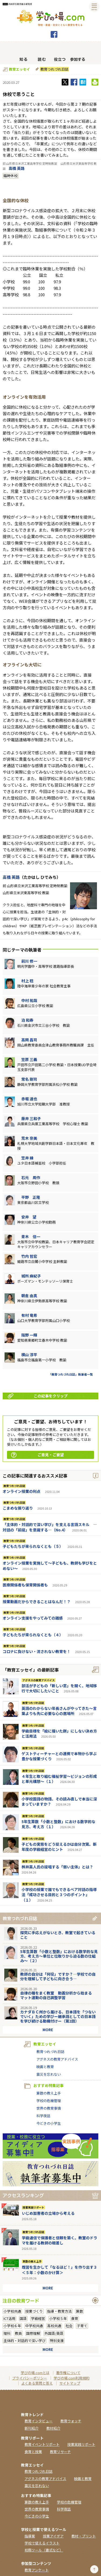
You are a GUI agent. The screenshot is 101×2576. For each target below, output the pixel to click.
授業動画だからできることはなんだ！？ (37, 1601)
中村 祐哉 (29, 1000)
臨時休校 (11, 175)
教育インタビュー (39, 2420)
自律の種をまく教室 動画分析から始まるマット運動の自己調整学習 (56, 1995)
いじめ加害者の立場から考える (48, 2213)
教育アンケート (37, 2569)
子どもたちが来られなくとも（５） (33, 1546)
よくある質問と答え (37, 2383)
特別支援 (57, 2340)
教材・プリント (83, 2536)
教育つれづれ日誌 (54, 69)
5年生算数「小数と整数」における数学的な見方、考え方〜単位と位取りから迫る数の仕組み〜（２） (59, 1956)
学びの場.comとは (35, 2372)
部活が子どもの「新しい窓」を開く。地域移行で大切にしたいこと (59, 1688)
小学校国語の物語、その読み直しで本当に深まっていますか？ (59, 1801)
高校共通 (54, 2325)
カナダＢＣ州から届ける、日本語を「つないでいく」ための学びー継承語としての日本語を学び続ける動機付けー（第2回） (58, 2016)
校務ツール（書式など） (44, 2550)
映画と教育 (45, 2066)
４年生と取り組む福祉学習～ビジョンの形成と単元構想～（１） (59, 1778)
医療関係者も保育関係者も (25, 1584)
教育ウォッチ (70, 2420)
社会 (68, 2325)
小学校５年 (58, 2318)
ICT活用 (9, 2318)
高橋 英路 (17, 168)
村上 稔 (27, 980)
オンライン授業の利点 (21, 1491)
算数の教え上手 (48, 2093)
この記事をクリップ (38, 1396)
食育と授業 (33, 2451)
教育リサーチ (60, 2451)
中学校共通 (34, 2325)
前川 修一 (29, 961)
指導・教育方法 (59, 2311)
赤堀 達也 (29, 1098)
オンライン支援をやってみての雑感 (33, 1618)
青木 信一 (30, 1236)
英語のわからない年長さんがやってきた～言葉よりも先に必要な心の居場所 (59, 1711)
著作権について (68, 2372)
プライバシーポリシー (29, 2378)
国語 (23, 2318)
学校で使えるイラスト (42, 2543)
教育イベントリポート (42, 2444)
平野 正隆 (30, 1197)
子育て (82, 2325)
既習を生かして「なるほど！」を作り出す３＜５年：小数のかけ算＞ (59, 2269)
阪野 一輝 (29, 1335)
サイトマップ (69, 2383)
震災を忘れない (48, 2074)
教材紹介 (53, 2428)
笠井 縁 (27, 1157)
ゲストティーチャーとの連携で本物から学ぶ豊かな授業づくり (59, 1756)
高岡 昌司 (29, 1039)
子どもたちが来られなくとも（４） (33, 1634)
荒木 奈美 (29, 1138)
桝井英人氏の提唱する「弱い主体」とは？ (57, 1866)
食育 (74, 2318)
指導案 (30, 2536)
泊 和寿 (27, 1020)
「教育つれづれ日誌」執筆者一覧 (70, 1374)
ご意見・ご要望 (37, 1455)
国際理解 (33, 2333)
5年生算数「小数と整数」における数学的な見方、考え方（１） (58, 1824)
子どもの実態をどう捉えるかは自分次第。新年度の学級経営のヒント (59, 1846)
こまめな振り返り (18, 1508)
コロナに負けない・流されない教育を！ (37, 1651)
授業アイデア (53, 2536)
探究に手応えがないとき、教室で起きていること (57, 1935)
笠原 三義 (29, 1059)
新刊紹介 (32, 2428)
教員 (18, 2333)
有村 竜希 (29, 1315)
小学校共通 (12, 2311)
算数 (79, 2311)
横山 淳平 (29, 1354)
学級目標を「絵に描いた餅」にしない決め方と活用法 (59, 1733)
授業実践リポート (33, 2207)
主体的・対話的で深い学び (25, 2340)
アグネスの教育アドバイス (38, 1680)
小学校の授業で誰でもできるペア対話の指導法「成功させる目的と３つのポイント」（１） (59, 1895)
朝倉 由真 (29, 1295)
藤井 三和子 (31, 1118)
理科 (7, 2333)
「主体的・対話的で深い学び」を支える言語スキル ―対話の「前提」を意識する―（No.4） (50, 1527)
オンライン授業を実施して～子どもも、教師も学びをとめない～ (50, 1565)
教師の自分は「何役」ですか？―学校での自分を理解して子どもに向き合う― (58, 1976)
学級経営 (38, 2318)
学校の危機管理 (48, 2100)
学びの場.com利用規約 (71, 2378)
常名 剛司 (29, 1079)
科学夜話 (43, 2115)
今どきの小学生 (48, 2123)
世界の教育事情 (48, 2108)
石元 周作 (30, 1177)
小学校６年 (12, 2325)
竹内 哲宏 (29, 1256)
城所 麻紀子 (31, 1276)
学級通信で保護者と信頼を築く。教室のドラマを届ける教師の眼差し (59, 2240)
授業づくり (34, 2311)
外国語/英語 (53, 2333)
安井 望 (28, 1217)
